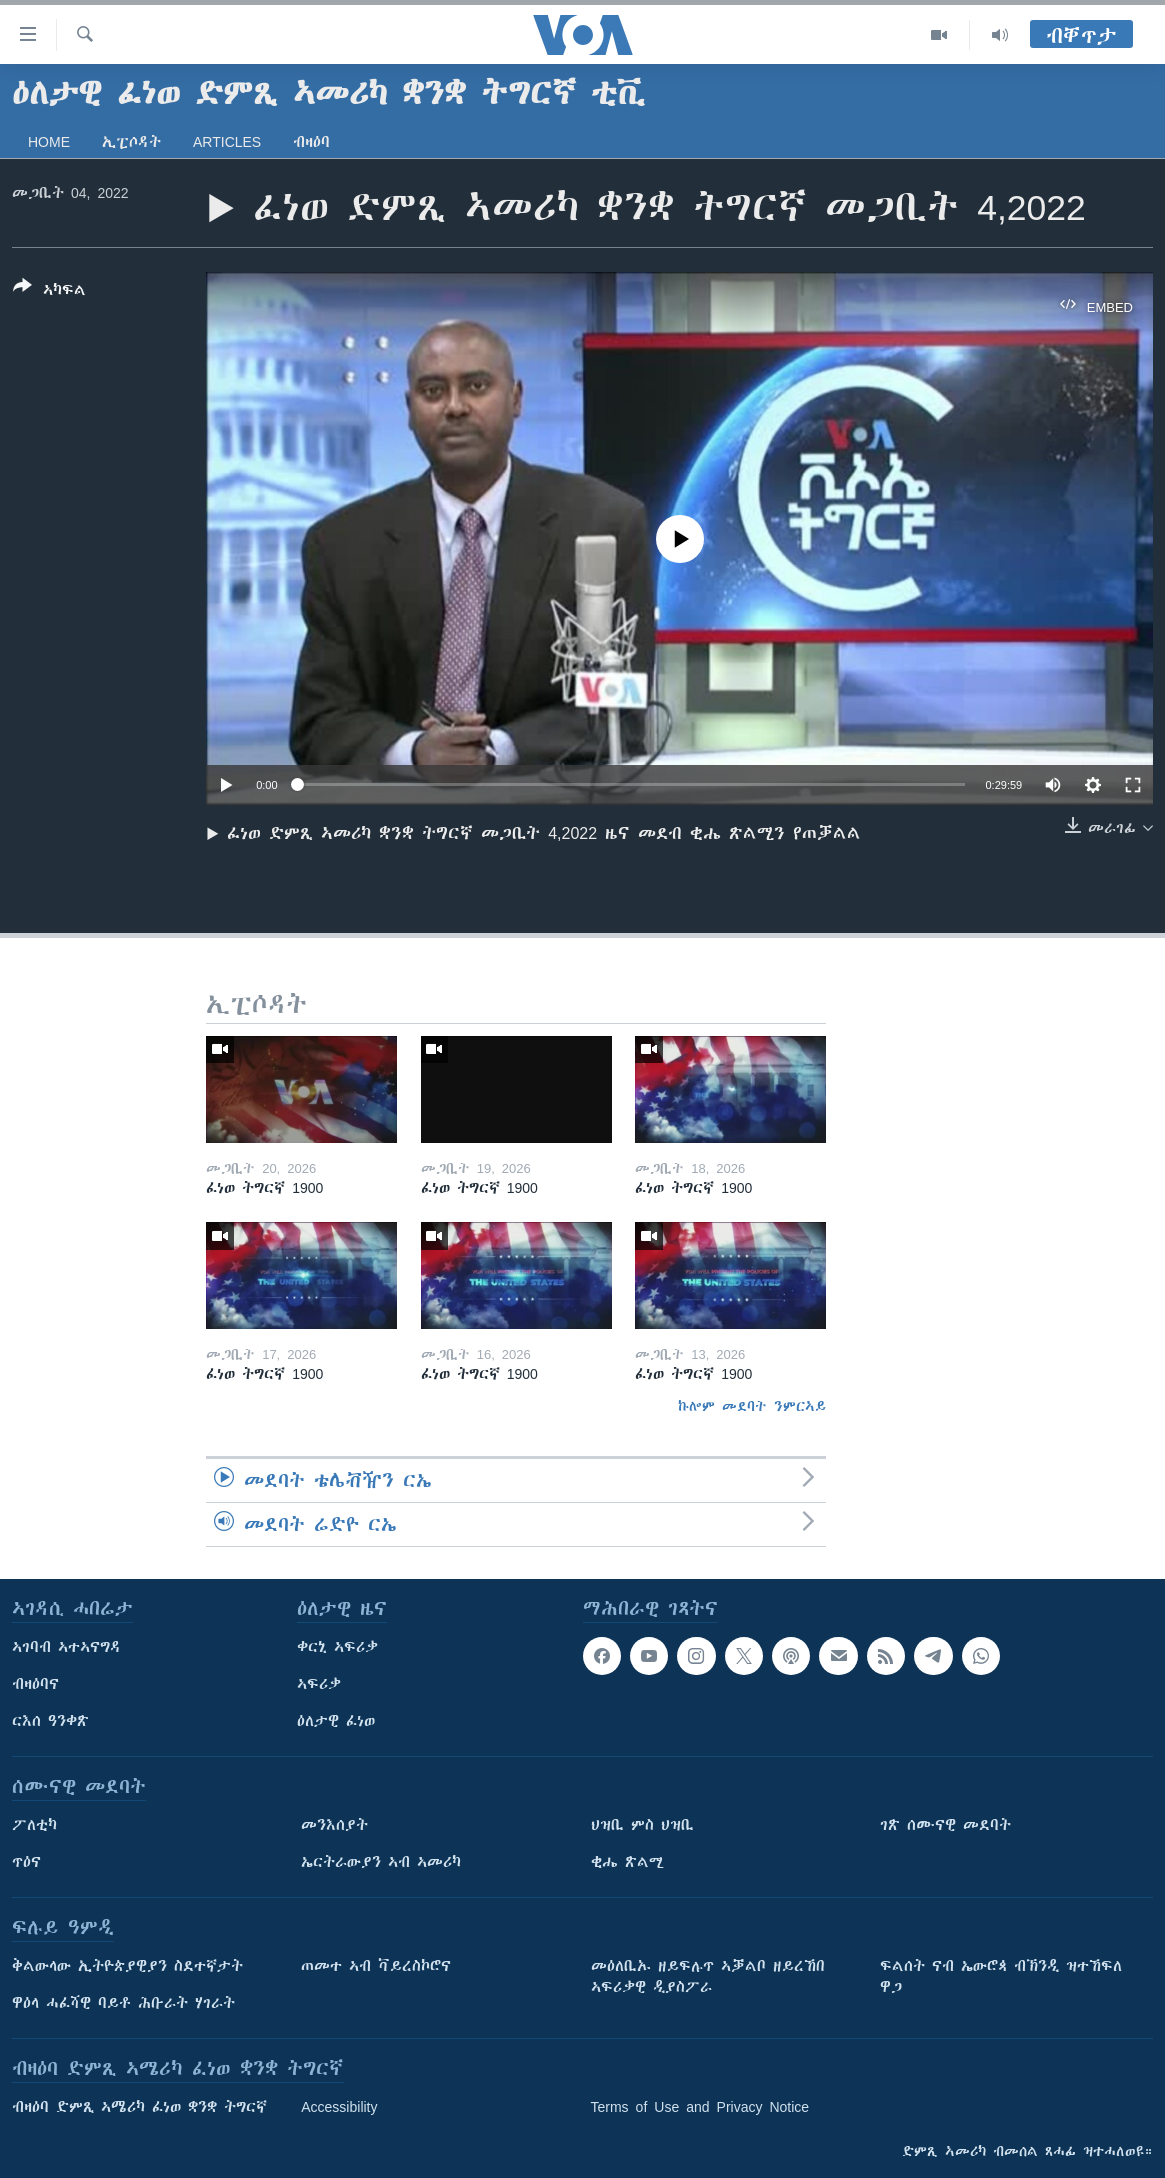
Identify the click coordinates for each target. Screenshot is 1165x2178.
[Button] (49, 292)
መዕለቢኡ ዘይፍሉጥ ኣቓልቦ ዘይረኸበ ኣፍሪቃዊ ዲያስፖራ (708, 1976)
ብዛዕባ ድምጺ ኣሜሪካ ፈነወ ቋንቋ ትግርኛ (139, 2107)
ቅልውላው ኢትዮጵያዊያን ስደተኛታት (127, 1966)
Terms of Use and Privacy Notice (700, 2107)
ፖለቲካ (34, 1825)
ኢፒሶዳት (131, 142)
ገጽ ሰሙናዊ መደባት (945, 1825)
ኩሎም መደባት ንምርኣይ (752, 1406)
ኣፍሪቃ (319, 1684)
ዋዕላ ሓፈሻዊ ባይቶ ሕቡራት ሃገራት (123, 2003)
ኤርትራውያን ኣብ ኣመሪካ (381, 1862)
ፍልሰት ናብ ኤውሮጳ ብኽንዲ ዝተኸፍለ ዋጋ (1001, 1976)
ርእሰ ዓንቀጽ (50, 1721)
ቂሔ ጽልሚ (627, 1862)
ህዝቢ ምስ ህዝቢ (642, 1825)
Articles (227, 142)
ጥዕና (26, 1862)
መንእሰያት (334, 1825)
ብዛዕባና (35, 1684)
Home (49, 142)
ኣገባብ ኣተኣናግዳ (66, 1647)
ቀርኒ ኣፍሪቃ (337, 1647)
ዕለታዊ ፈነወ (336, 1721)
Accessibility (339, 2107)
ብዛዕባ (311, 142)
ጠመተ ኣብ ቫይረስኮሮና (376, 1966)
